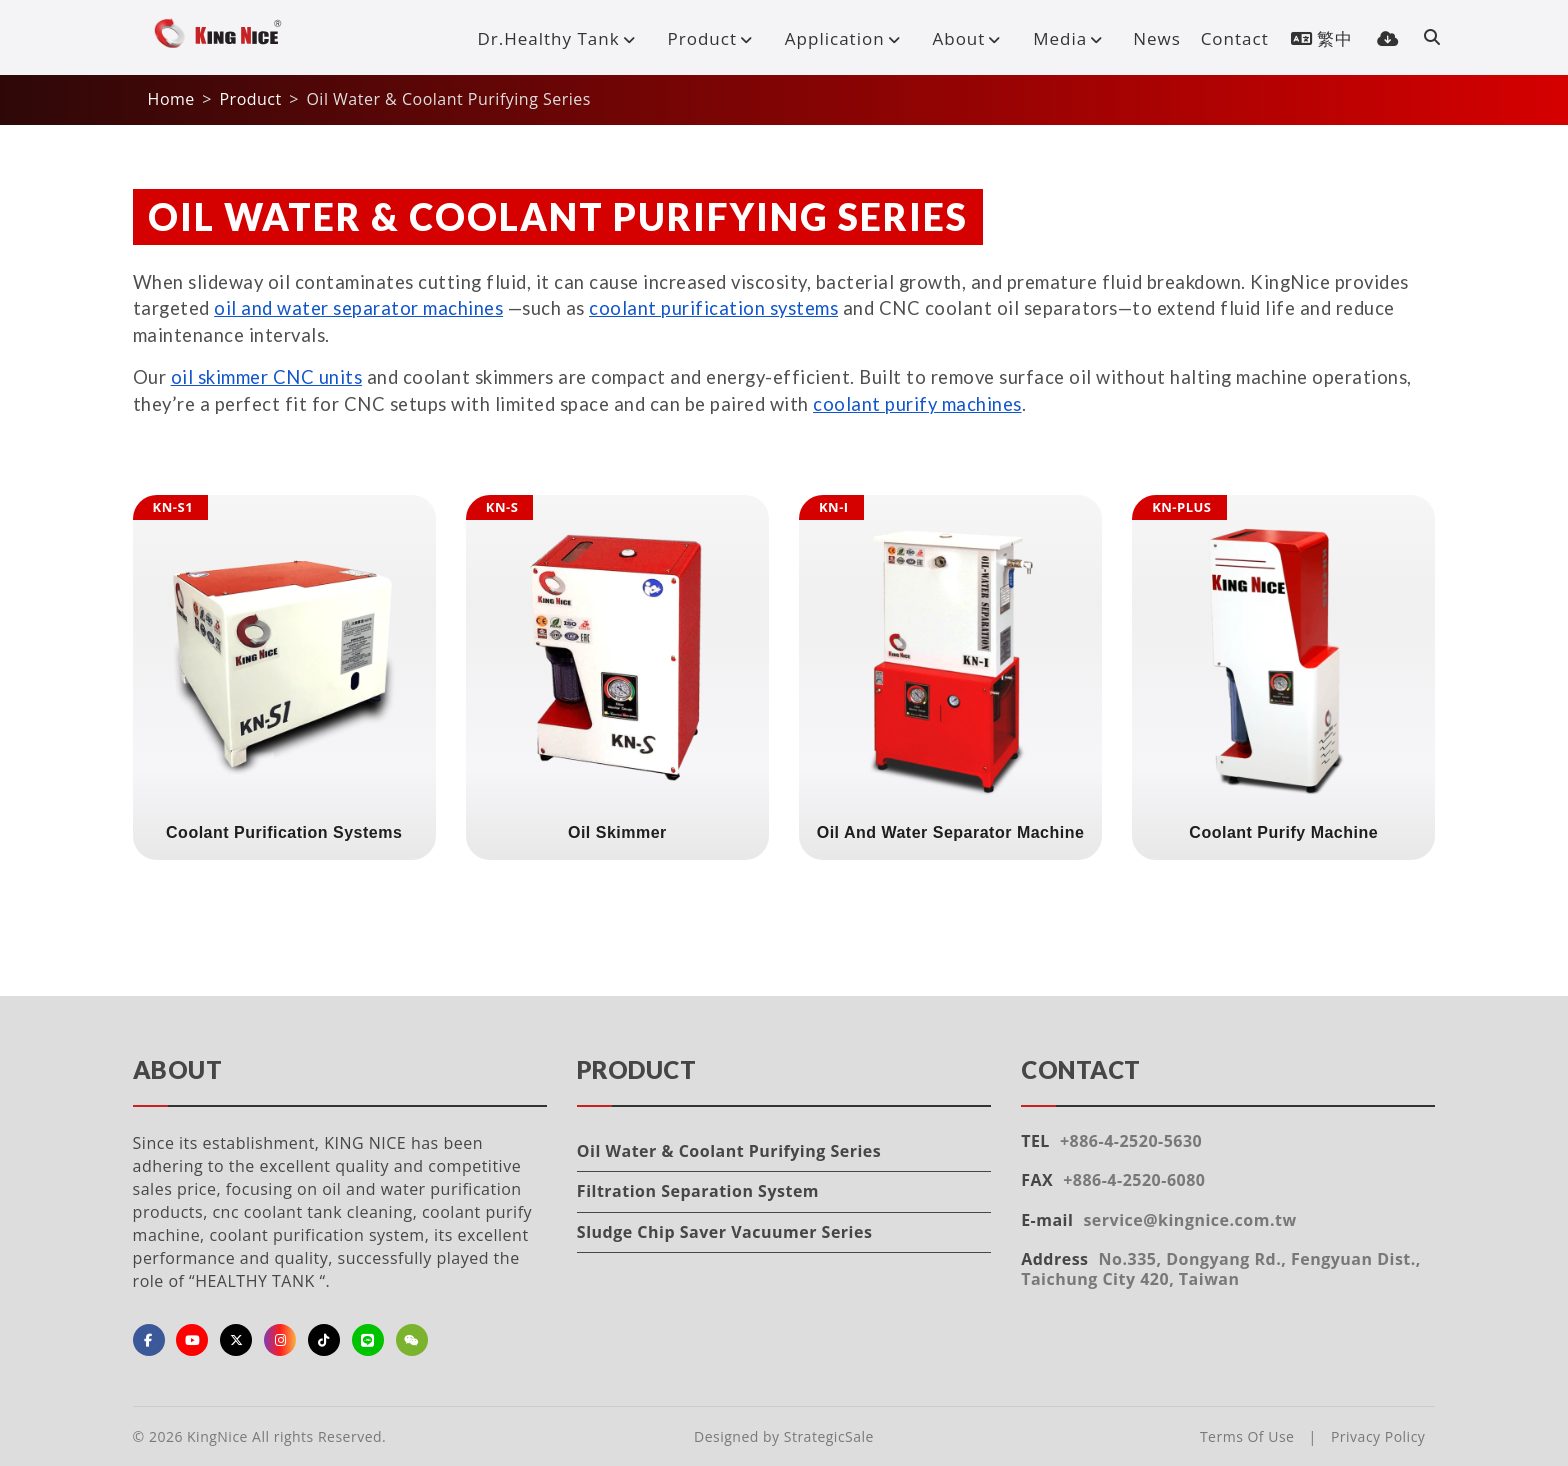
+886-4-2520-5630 (1131, 1141)
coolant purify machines (917, 404)
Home (171, 99)
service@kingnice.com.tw (1189, 1220)
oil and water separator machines (358, 308)
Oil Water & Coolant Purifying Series (729, 1151)
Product (714, 38)
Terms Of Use (1247, 1436)
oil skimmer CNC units (267, 377)
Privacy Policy (1378, 1436)
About (970, 38)
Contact (1235, 38)
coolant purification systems (713, 308)
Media (1072, 38)
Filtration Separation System (698, 1191)
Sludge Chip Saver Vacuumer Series (725, 1232)
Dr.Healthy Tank (560, 38)
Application (847, 38)
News (1157, 38)
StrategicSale (829, 1436)
